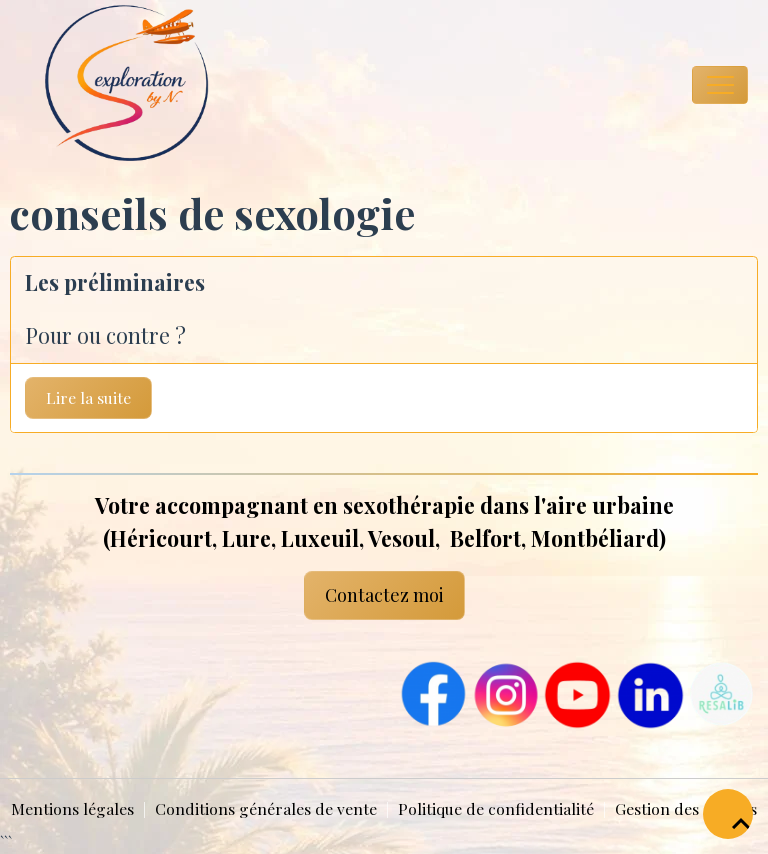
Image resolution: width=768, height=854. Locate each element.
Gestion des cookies (686, 808)
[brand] (110, 85)
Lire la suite (88, 397)
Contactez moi (384, 595)
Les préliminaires (115, 282)
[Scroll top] (728, 814)
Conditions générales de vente (266, 808)
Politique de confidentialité (496, 808)
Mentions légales (72, 808)
